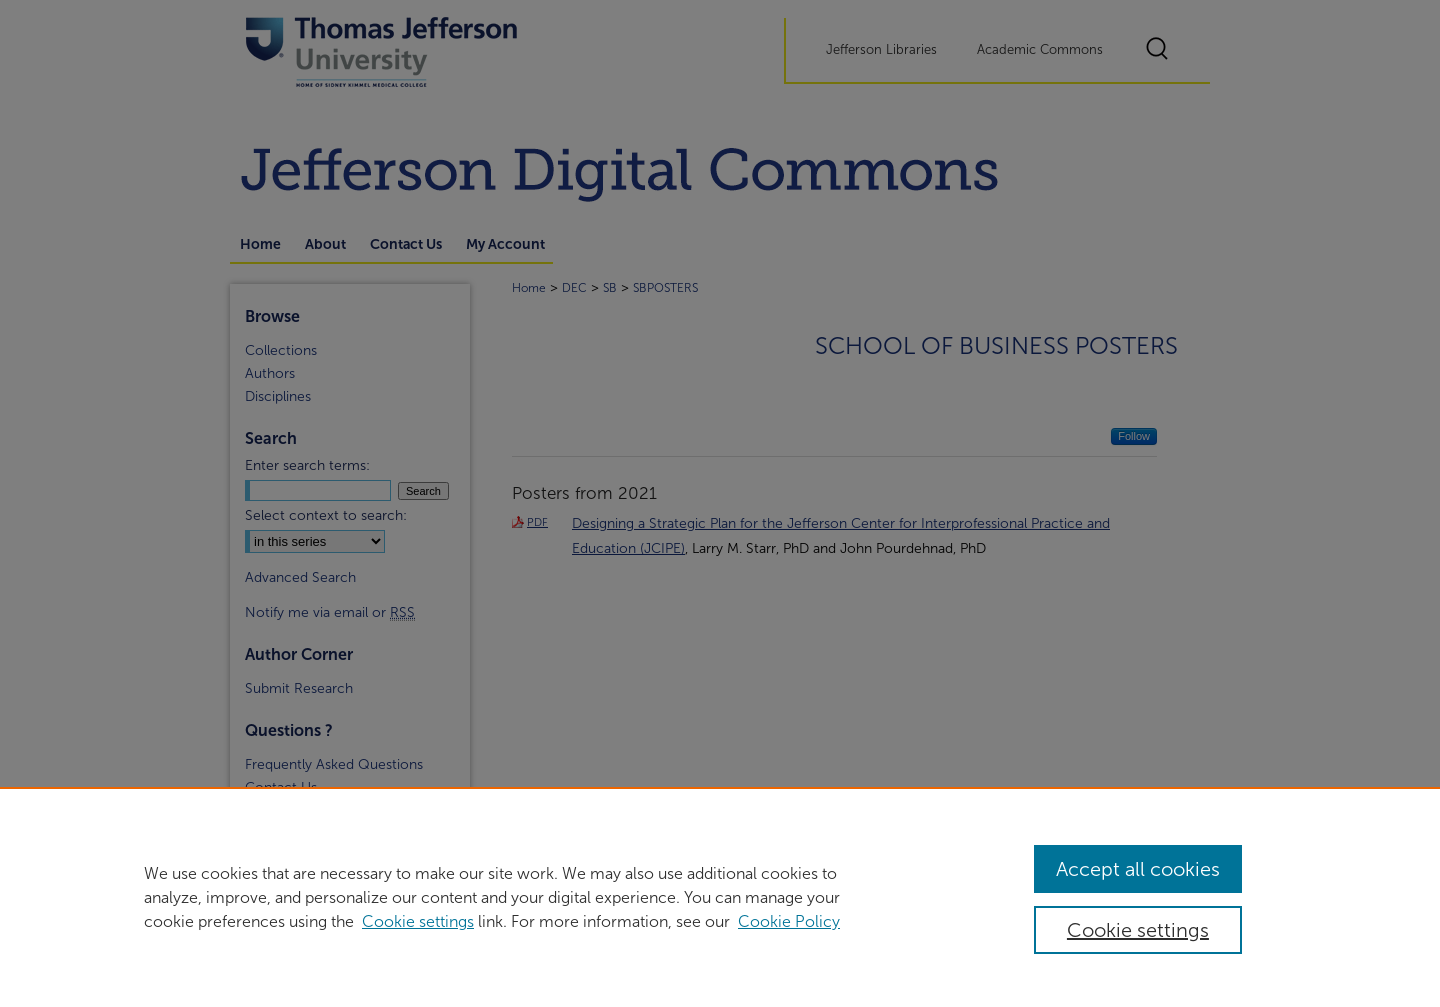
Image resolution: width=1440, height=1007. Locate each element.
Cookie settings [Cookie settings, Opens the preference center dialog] (1138, 930)
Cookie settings (418, 921)
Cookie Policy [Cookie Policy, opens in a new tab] (789, 921)
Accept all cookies (1138, 869)
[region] (720, 897)
